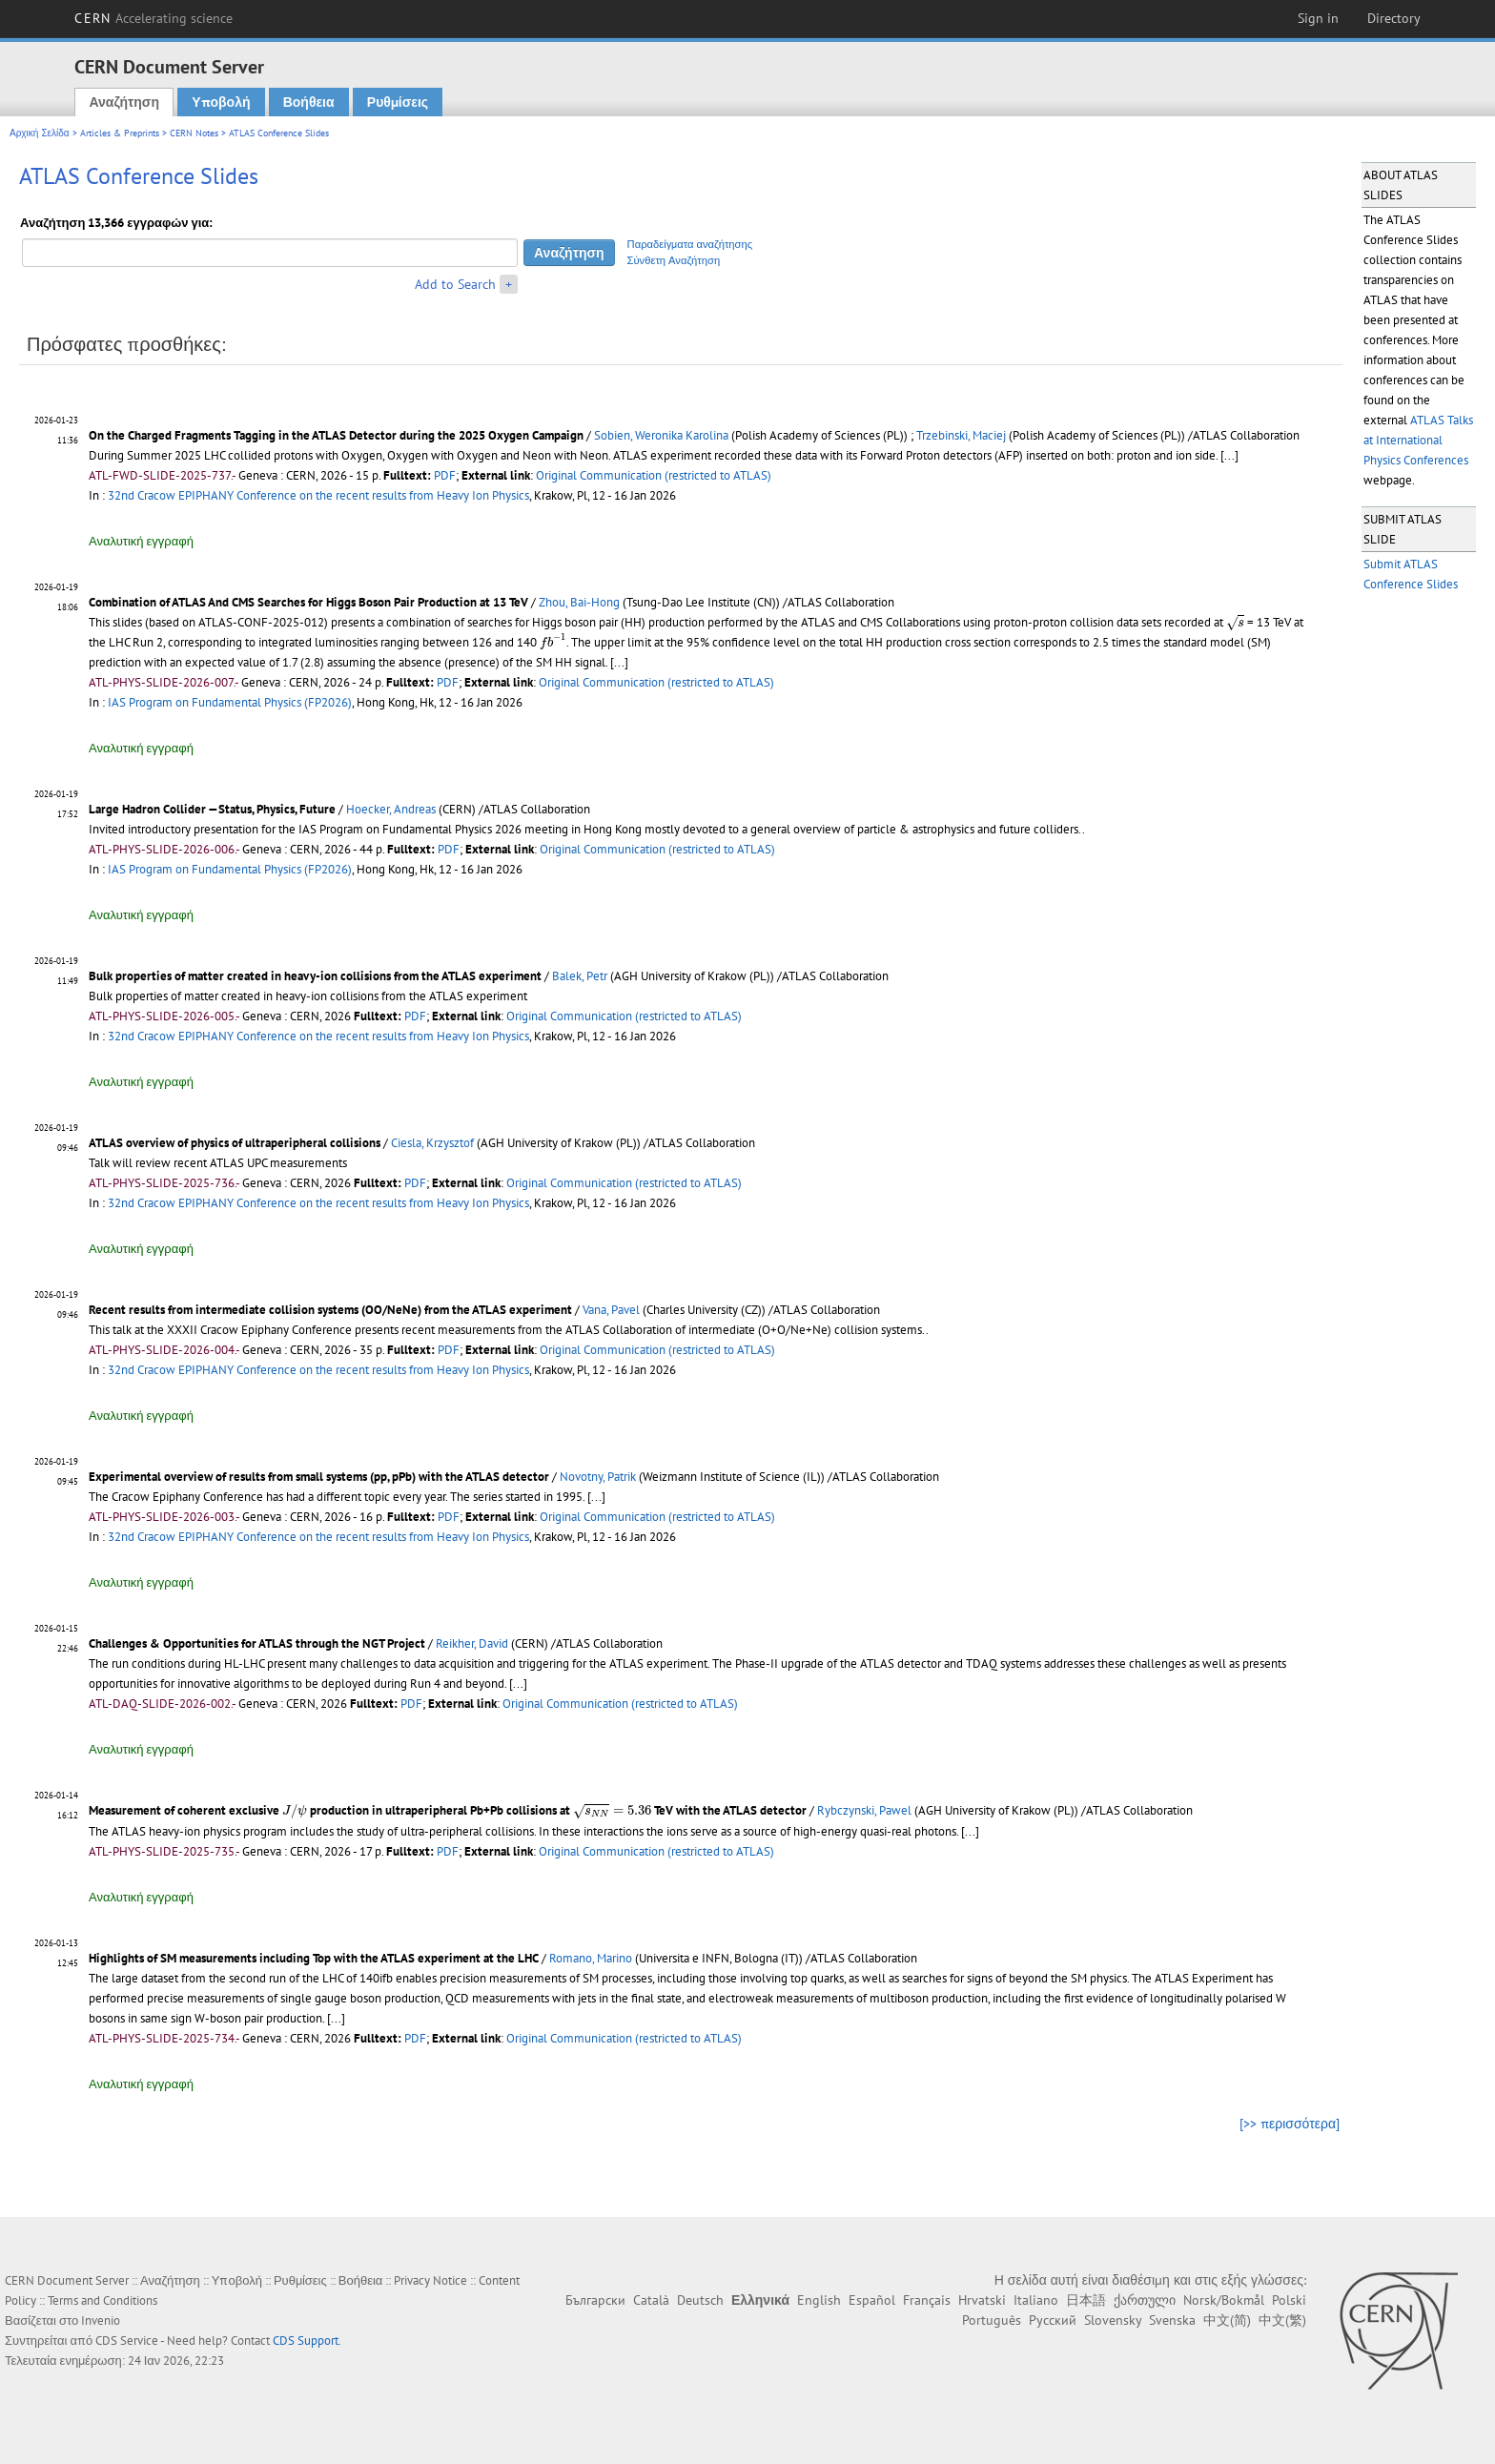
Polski (1289, 2300)
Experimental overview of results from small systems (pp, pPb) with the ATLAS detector (319, 1476)
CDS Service (126, 2340)
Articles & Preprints (119, 133)
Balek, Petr (579, 976)
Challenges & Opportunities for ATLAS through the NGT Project (257, 1643)
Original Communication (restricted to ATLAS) (653, 475)
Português (991, 2320)
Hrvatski (982, 2300)
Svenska (1172, 2320)
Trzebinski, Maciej (961, 435)
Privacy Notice (430, 2280)
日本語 (1086, 2300)
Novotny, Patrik (598, 1476)
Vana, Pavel (611, 1310)
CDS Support (305, 2340)
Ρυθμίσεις (397, 102)
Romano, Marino (590, 1958)
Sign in (1318, 18)
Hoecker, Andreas (391, 809)
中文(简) (1227, 2320)
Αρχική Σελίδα (40, 133)
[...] (1229, 455)
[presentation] (1235, 623)
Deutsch (700, 2300)
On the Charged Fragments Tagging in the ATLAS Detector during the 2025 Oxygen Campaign (336, 435)
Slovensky (1112, 2320)
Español (872, 2300)
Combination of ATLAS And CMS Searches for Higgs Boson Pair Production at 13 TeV (308, 602)
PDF (445, 475)
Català (651, 2300)
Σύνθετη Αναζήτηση (674, 260)
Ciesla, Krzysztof (432, 1143)
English (819, 2300)
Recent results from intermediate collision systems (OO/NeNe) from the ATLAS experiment (330, 1310)
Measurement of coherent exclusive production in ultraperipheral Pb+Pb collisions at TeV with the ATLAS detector (448, 1810)
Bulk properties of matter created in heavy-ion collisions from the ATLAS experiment (315, 976)
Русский (1052, 2320)
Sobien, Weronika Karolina (661, 435)
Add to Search (455, 284)
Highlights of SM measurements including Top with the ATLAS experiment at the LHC (314, 1958)
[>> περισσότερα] (1289, 2123)
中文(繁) (1282, 2320)
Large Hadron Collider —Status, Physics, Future (212, 809)
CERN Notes (194, 133)
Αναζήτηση (124, 102)
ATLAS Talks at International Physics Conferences (1418, 440)
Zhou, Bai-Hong (579, 602)
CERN (153, 18)
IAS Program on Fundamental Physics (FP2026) (230, 702)
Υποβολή (221, 102)
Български (595, 2300)
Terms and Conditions (102, 2300)
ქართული (1145, 2300)
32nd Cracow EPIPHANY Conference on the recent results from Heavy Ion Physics (318, 495)
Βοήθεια (309, 102)
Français (927, 2300)
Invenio (100, 2320)
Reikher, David (472, 1643)
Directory (1394, 18)
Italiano (1036, 2300)
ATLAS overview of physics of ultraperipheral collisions (234, 1143)
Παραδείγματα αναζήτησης (690, 244)
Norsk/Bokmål (1223, 2300)
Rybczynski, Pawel (864, 1810)
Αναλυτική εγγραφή (141, 541)
